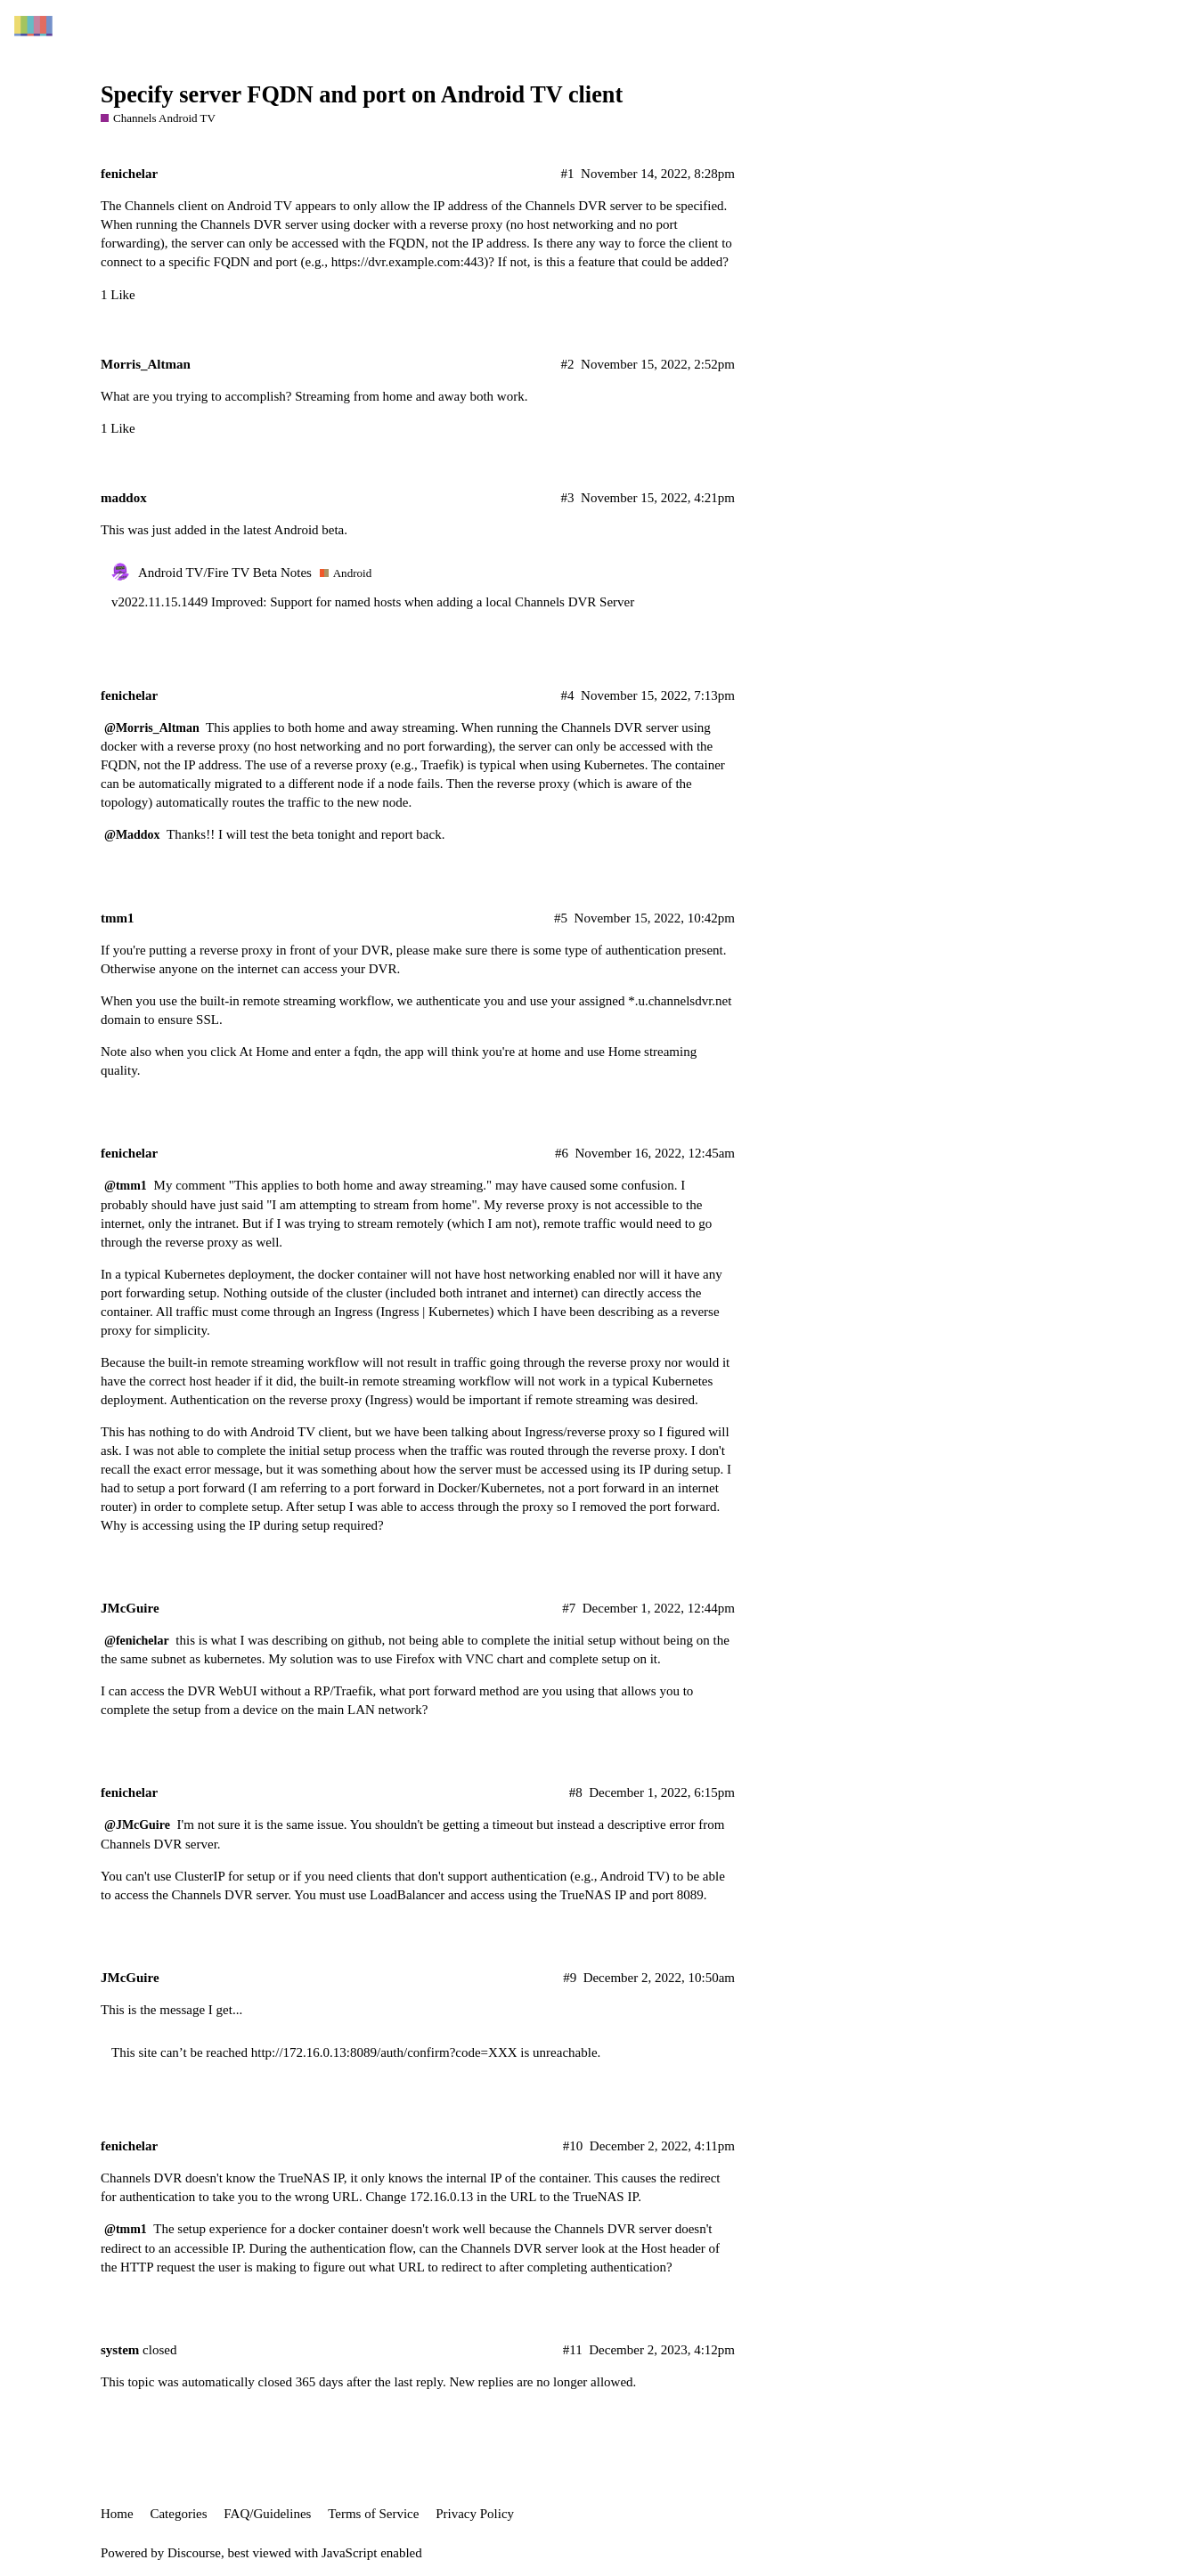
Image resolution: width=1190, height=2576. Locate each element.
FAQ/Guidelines (267, 2514)
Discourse (194, 2553)
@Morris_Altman (152, 728)
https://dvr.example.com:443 (408, 262)
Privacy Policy (475, 2514)
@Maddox (132, 834)
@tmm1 (125, 1185)
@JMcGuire (137, 1825)
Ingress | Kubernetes (434, 1311)
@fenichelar (136, 1640)
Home (117, 2514)
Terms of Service (373, 2514)
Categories (178, 2514)
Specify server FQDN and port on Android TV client (362, 95)
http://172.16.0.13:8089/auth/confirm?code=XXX (384, 2052)
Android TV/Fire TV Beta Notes (225, 572)
